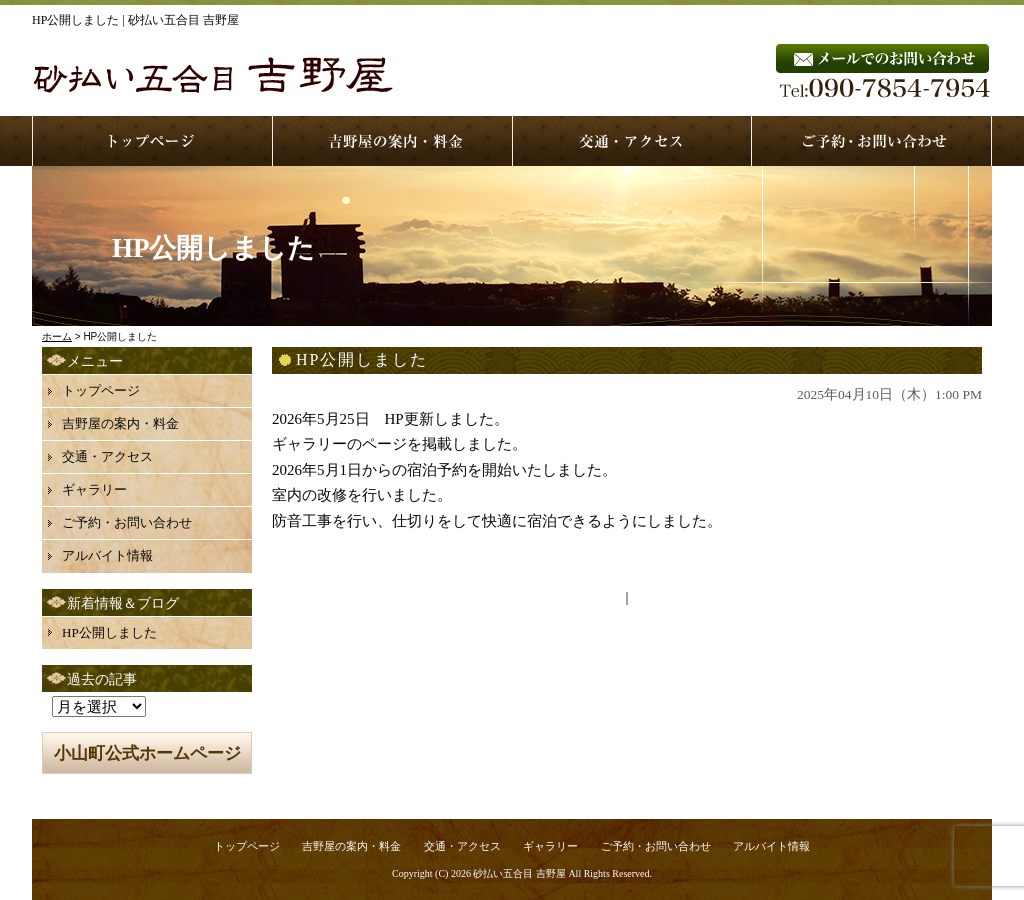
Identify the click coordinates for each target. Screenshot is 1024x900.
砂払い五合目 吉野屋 (519, 873)
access (632, 141)
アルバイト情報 (107, 555)
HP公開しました (109, 632)
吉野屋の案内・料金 (120, 423)
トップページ (101, 390)
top (152, 141)
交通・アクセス (107, 456)
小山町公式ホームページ (147, 753)
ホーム (57, 336)
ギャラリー (94, 489)
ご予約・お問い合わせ (127, 522)
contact (872, 141)
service (393, 141)
